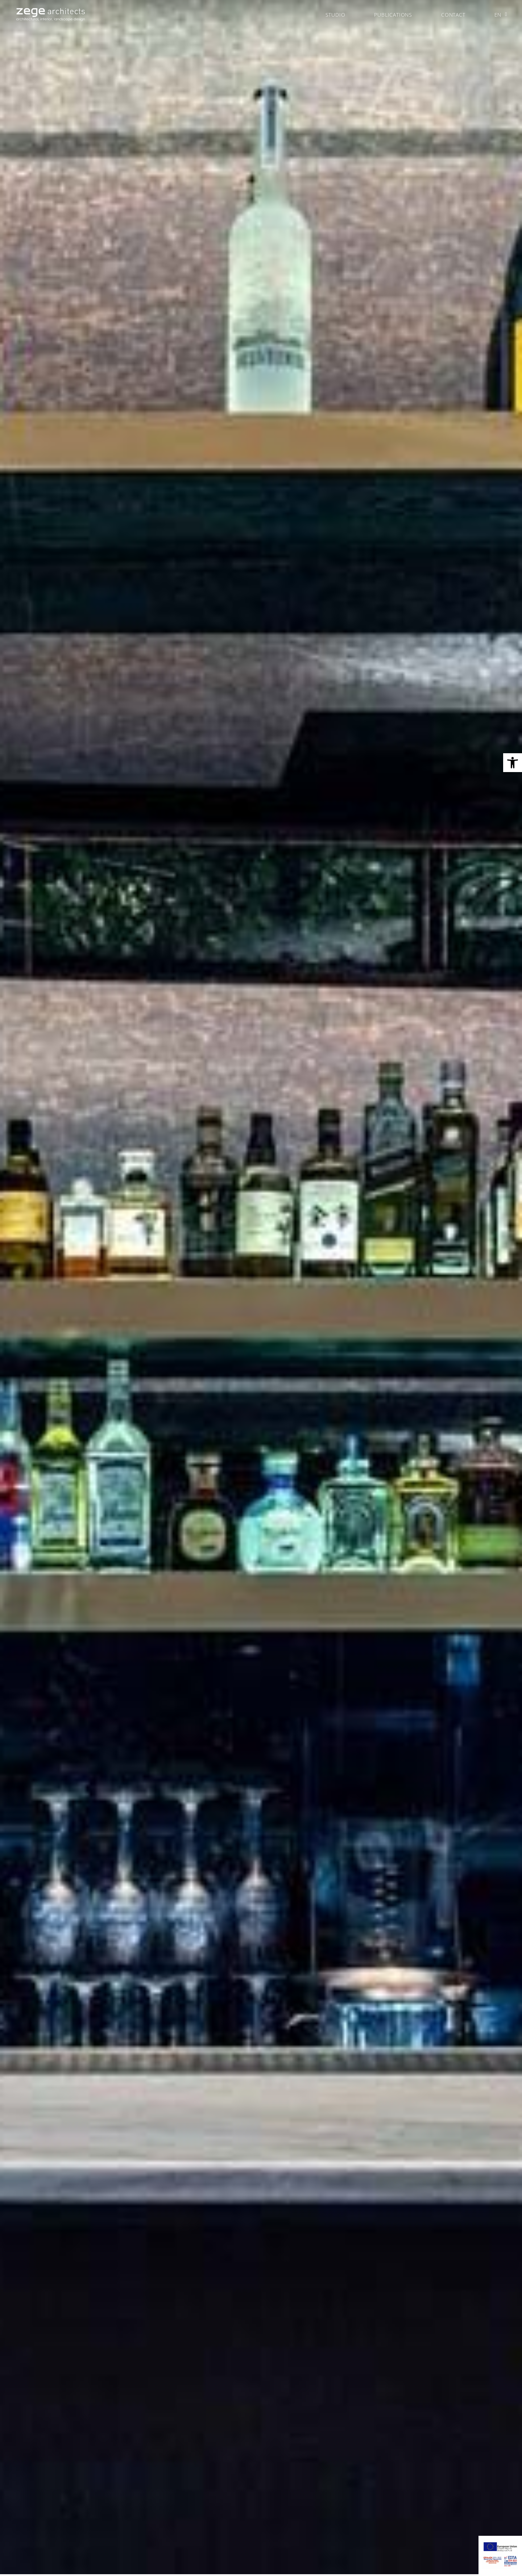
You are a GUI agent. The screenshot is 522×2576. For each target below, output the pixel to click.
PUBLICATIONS (393, 14)
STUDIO (335, 14)
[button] (512, 762)
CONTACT (453, 14)
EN (501, 14)
